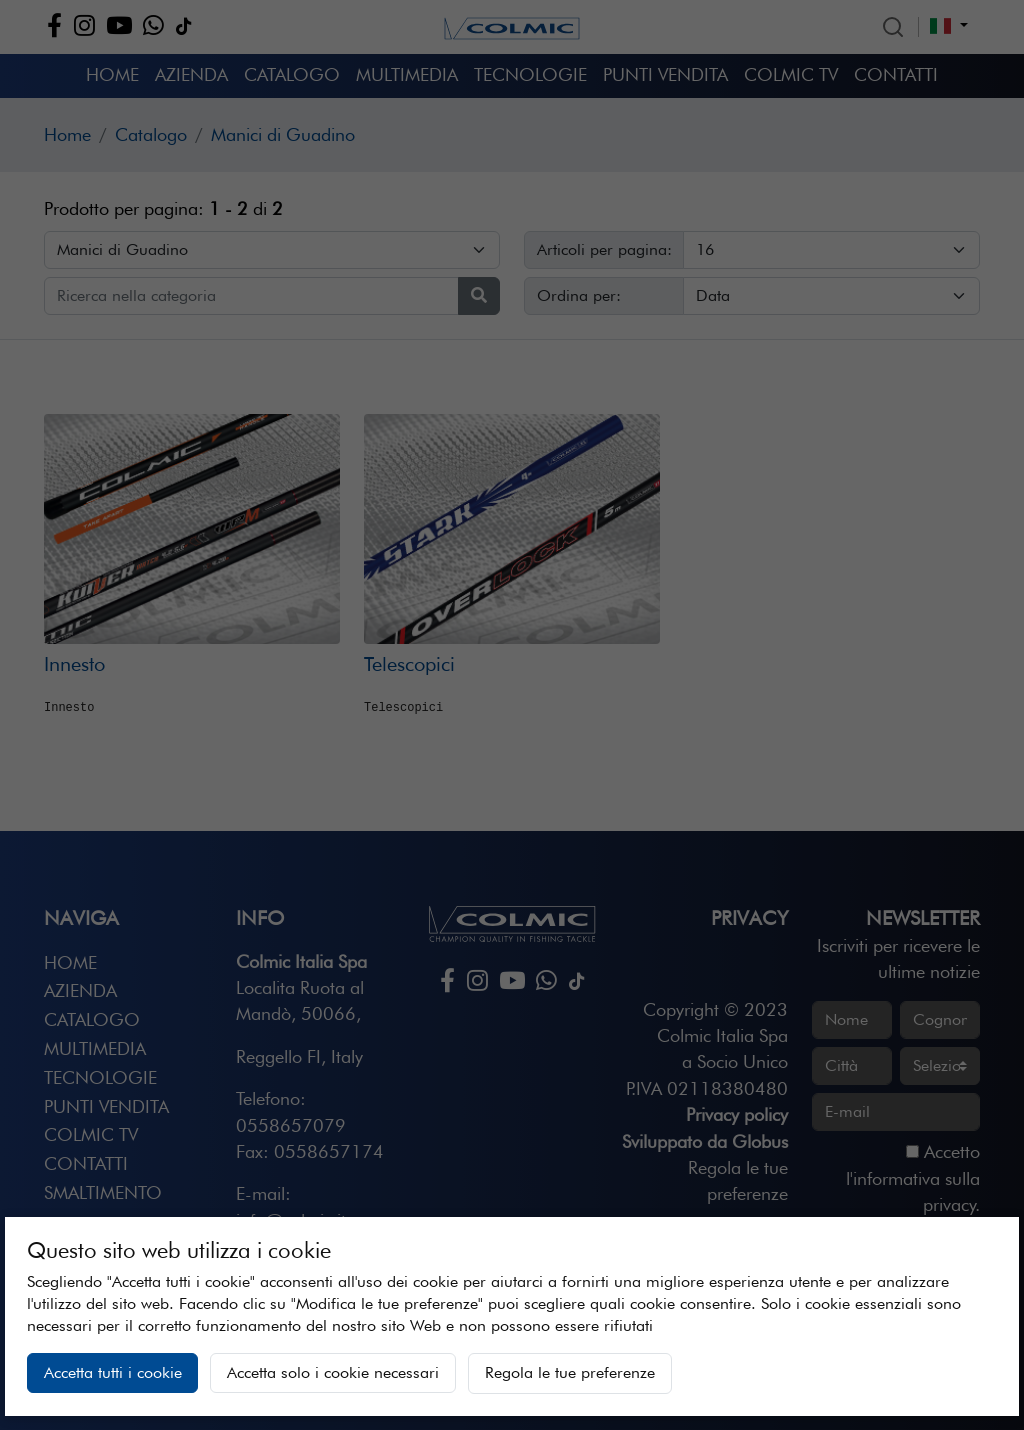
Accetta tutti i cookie (113, 1372)
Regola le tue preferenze (570, 1372)
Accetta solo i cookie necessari (333, 1372)
